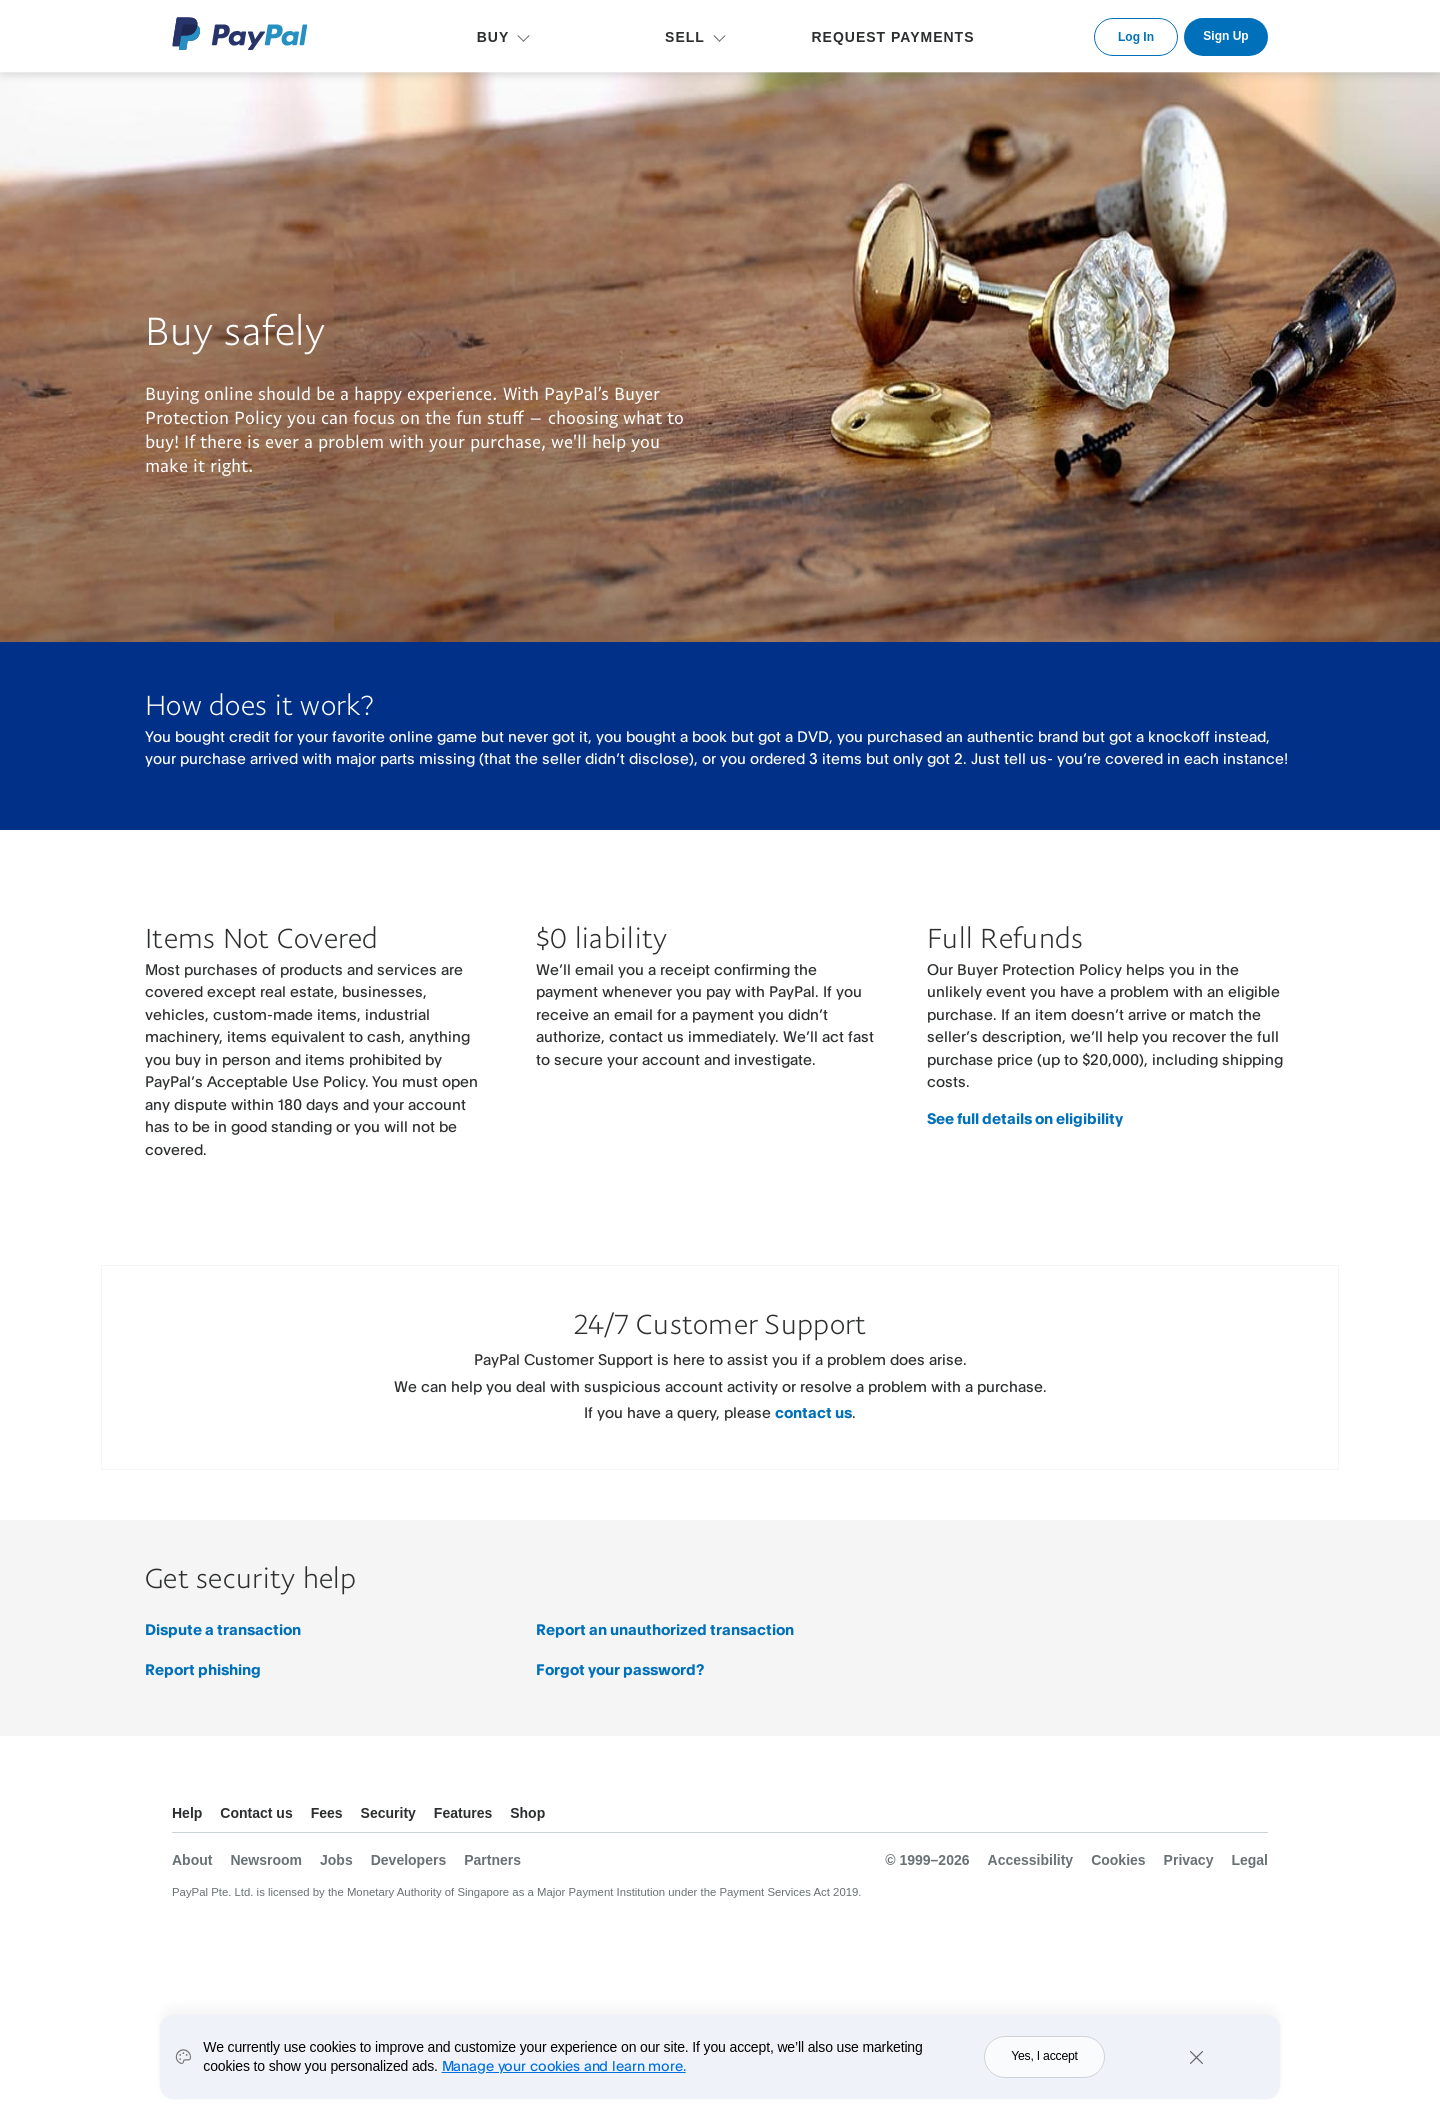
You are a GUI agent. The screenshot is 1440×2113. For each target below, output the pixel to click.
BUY (493, 37)
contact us (813, 1412)
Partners (492, 1860)
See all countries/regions (1252, 1815)
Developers (408, 1860)
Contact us (256, 1813)
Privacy (1189, 1860)
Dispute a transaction (223, 1629)
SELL (685, 37)
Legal (1249, 1860)
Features (463, 1813)
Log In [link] (1136, 37)
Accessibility (1031, 1860)
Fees (327, 1813)
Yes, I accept (1044, 2056)
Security (388, 1813)
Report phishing (203, 1669)
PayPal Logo (240, 33)
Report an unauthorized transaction (665, 1629)
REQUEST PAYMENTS (892, 37)
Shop (527, 1813)
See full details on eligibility (1025, 1118)
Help (187, 1813)
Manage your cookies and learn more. (564, 2065)
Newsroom (266, 1860)
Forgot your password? (620, 1669)
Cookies (1118, 1860)
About (192, 1860)
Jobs (336, 1860)
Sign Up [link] (1225, 36)
